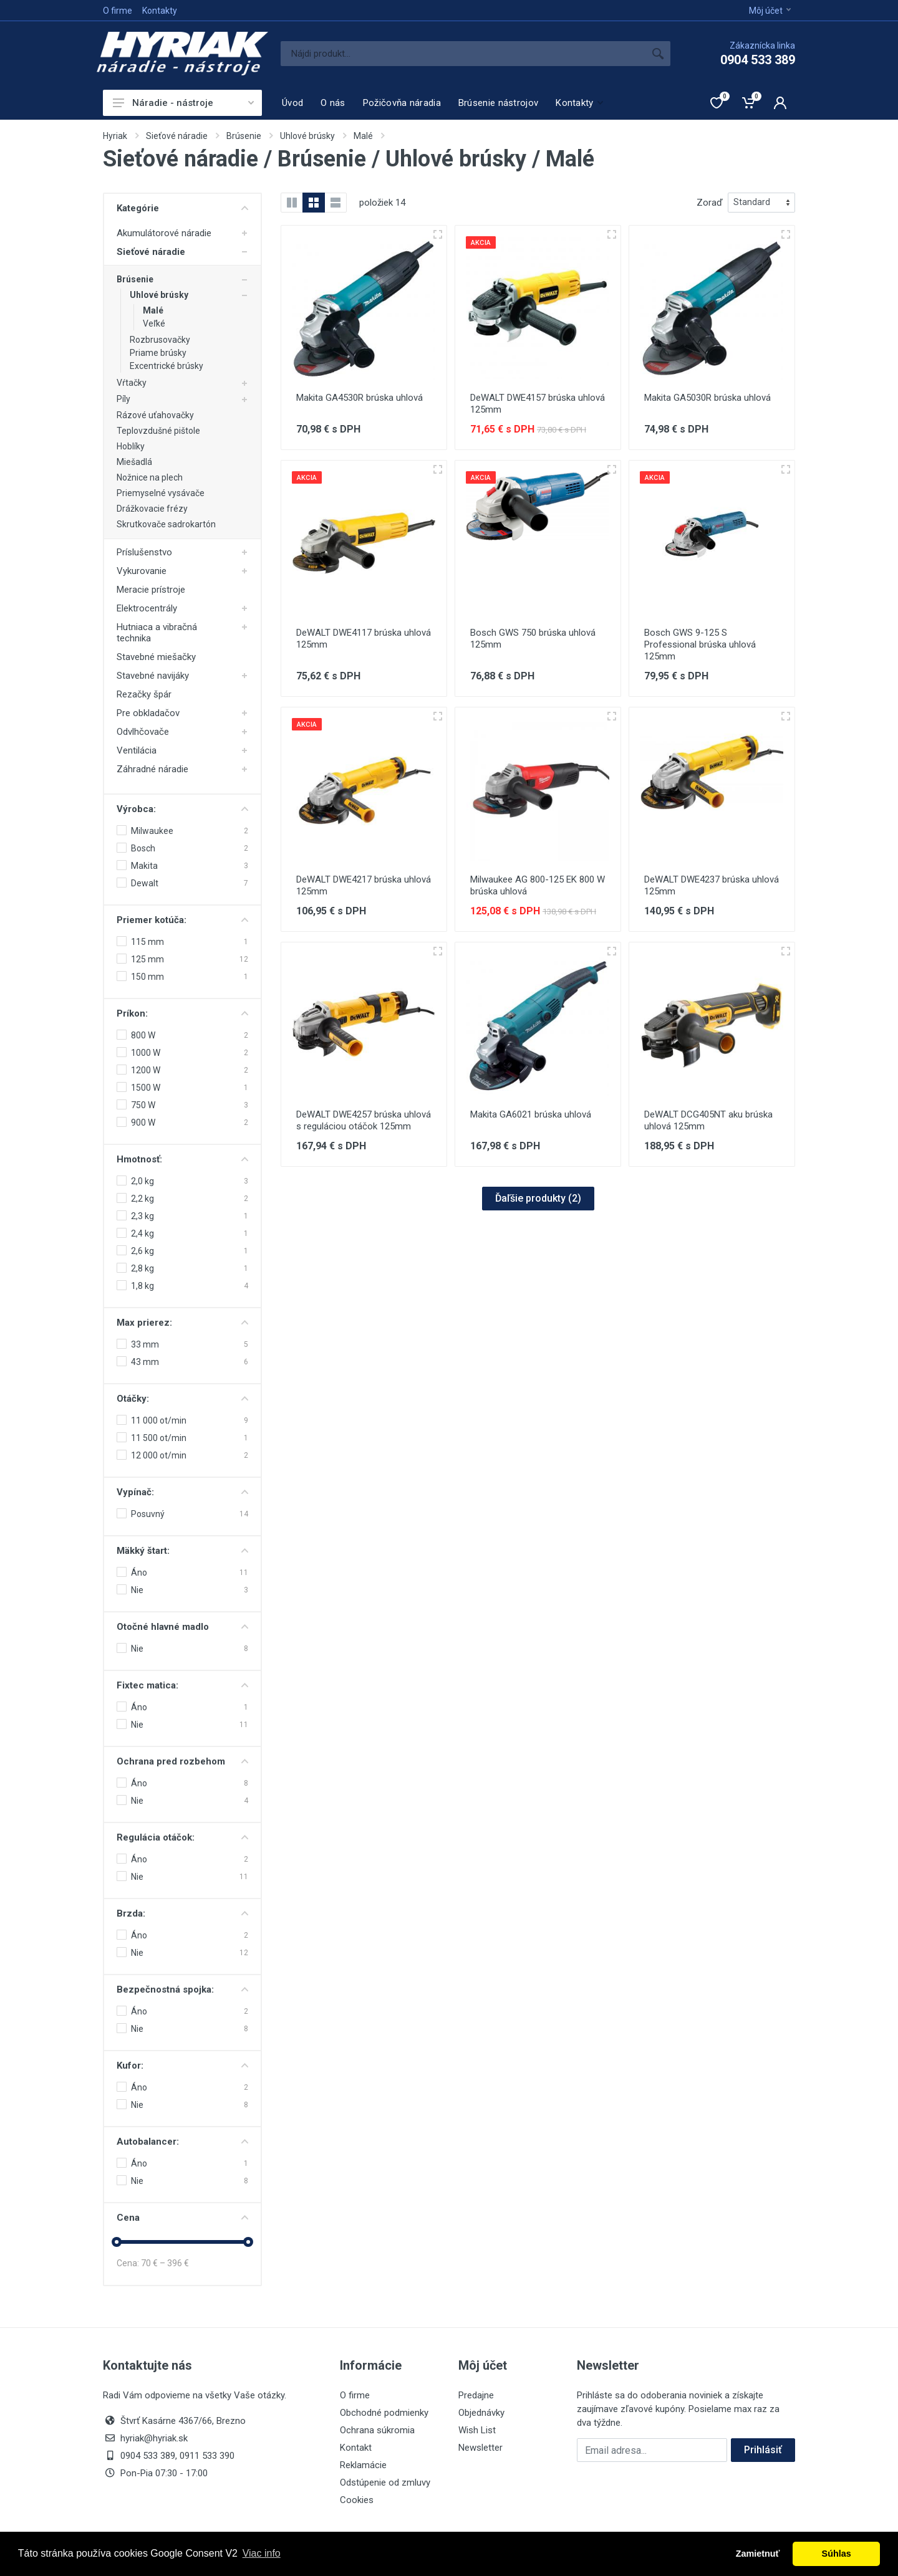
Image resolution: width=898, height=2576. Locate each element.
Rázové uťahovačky (155, 415)
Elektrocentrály (147, 608)
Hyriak (115, 136)
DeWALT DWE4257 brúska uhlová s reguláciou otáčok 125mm (363, 1120)
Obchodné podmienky (384, 2412)
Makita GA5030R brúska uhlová (707, 397)
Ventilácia (137, 750)
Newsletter (480, 2447)
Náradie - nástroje (183, 102)
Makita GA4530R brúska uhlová (359, 397)
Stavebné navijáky (153, 675)
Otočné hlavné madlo (182, 1626)
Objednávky (481, 2412)
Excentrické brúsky (166, 366)
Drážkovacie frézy (152, 509)
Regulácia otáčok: (182, 1837)
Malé (363, 136)
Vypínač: (182, 1492)
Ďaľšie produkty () (538, 1198)
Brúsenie (243, 136)
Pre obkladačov (148, 713)
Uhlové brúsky (307, 136)
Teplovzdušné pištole (158, 431)
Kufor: (182, 2065)
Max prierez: (182, 1322)
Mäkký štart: (182, 1550)
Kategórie (182, 208)
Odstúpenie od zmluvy (385, 2482)
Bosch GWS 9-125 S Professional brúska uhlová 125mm (700, 644)
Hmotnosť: (182, 1159)
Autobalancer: (182, 2141)
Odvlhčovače (143, 731)
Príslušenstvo (144, 552)
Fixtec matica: (182, 1685)
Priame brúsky (158, 353)
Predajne (476, 2395)
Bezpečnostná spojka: (182, 1989)
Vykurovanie (142, 571)
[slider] (117, 2242)
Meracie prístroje (151, 589)
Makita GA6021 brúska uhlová (530, 1114)
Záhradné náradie (152, 769)
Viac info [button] (262, 2553)
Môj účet (770, 11)
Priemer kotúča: (182, 920)
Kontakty (159, 10)
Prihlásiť (763, 2450)
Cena (182, 2217)
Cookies (357, 2500)
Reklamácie (363, 2465)
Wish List (477, 2430)
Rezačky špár (144, 694)
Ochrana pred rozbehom (182, 1761)
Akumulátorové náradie (164, 233)
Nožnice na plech (150, 477)
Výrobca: (182, 809)
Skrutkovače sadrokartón (166, 524)
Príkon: (182, 1013)
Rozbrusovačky (160, 340)
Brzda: (182, 1913)
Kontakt (356, 2447)
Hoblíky (131, 446)
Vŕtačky (132, 383)
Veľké (154, 323)
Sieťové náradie (177, 136)
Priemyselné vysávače (161, 493)
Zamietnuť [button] (758, 2554)
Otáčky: (182, 1398)
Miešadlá (134, 462)
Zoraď (710, 202)
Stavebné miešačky (156, 657)
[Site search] (463, 53)
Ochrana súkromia (377, 2430)
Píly (123, 399)
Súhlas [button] (836, 2554)
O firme (117, 10)
